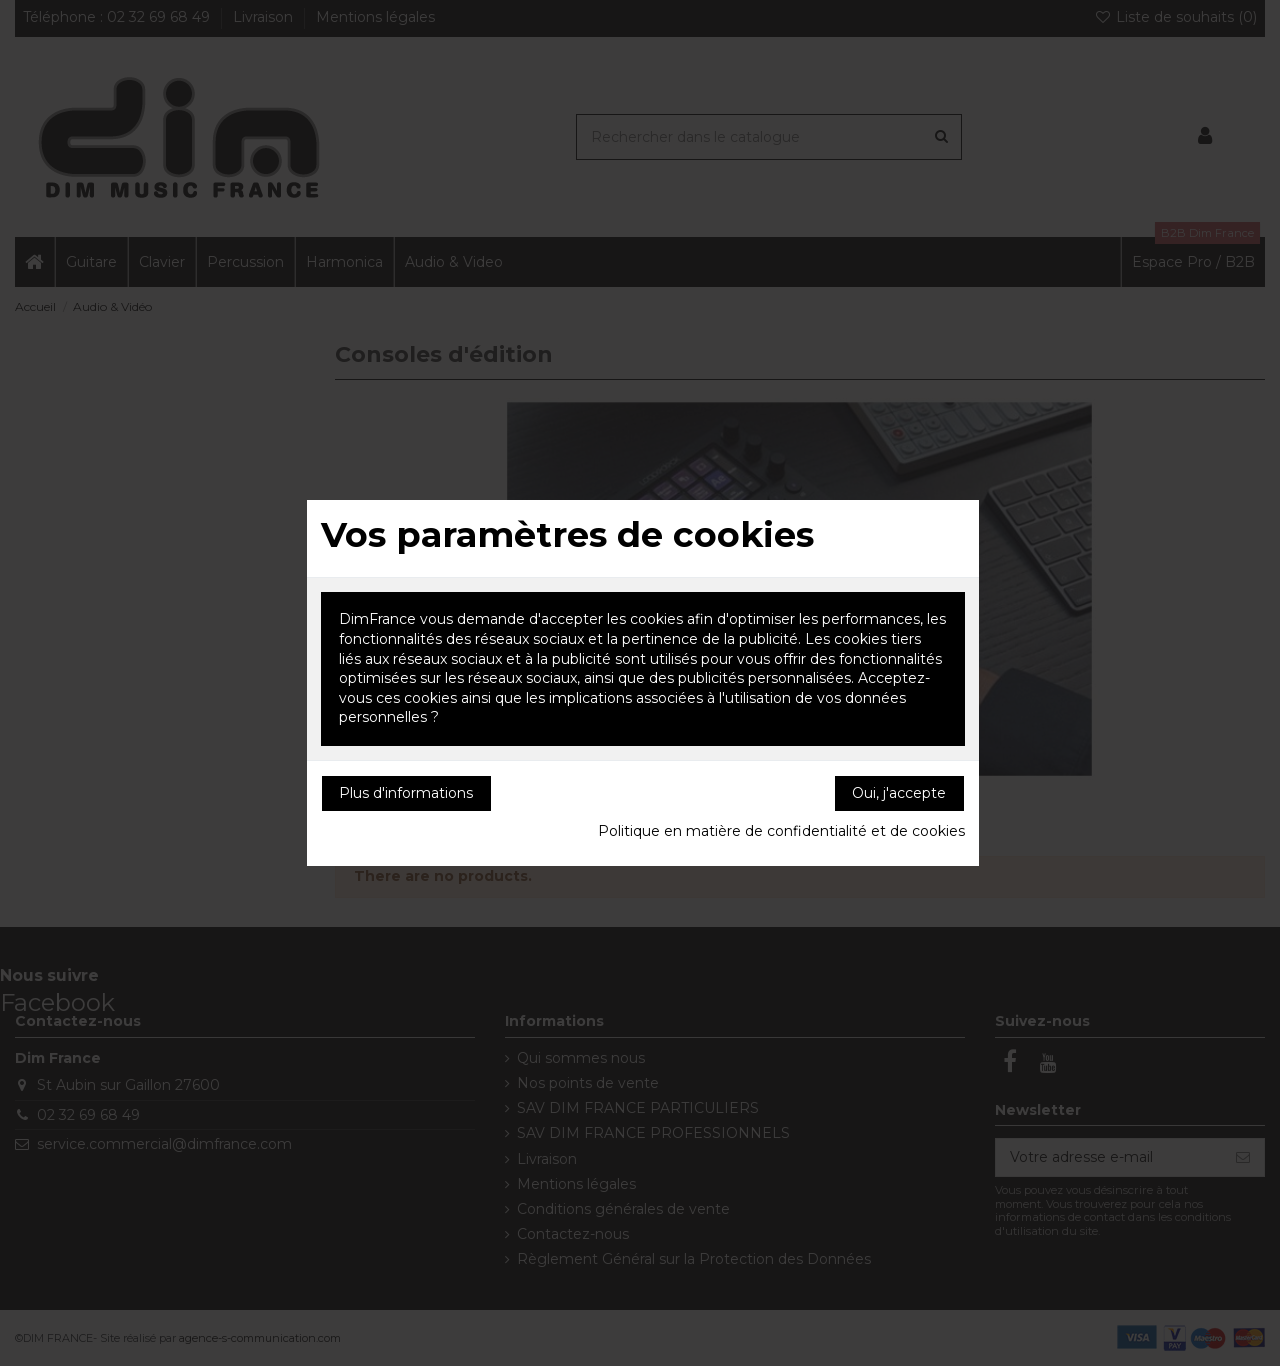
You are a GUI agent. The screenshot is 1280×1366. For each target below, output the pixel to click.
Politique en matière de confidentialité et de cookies (781, 831)
